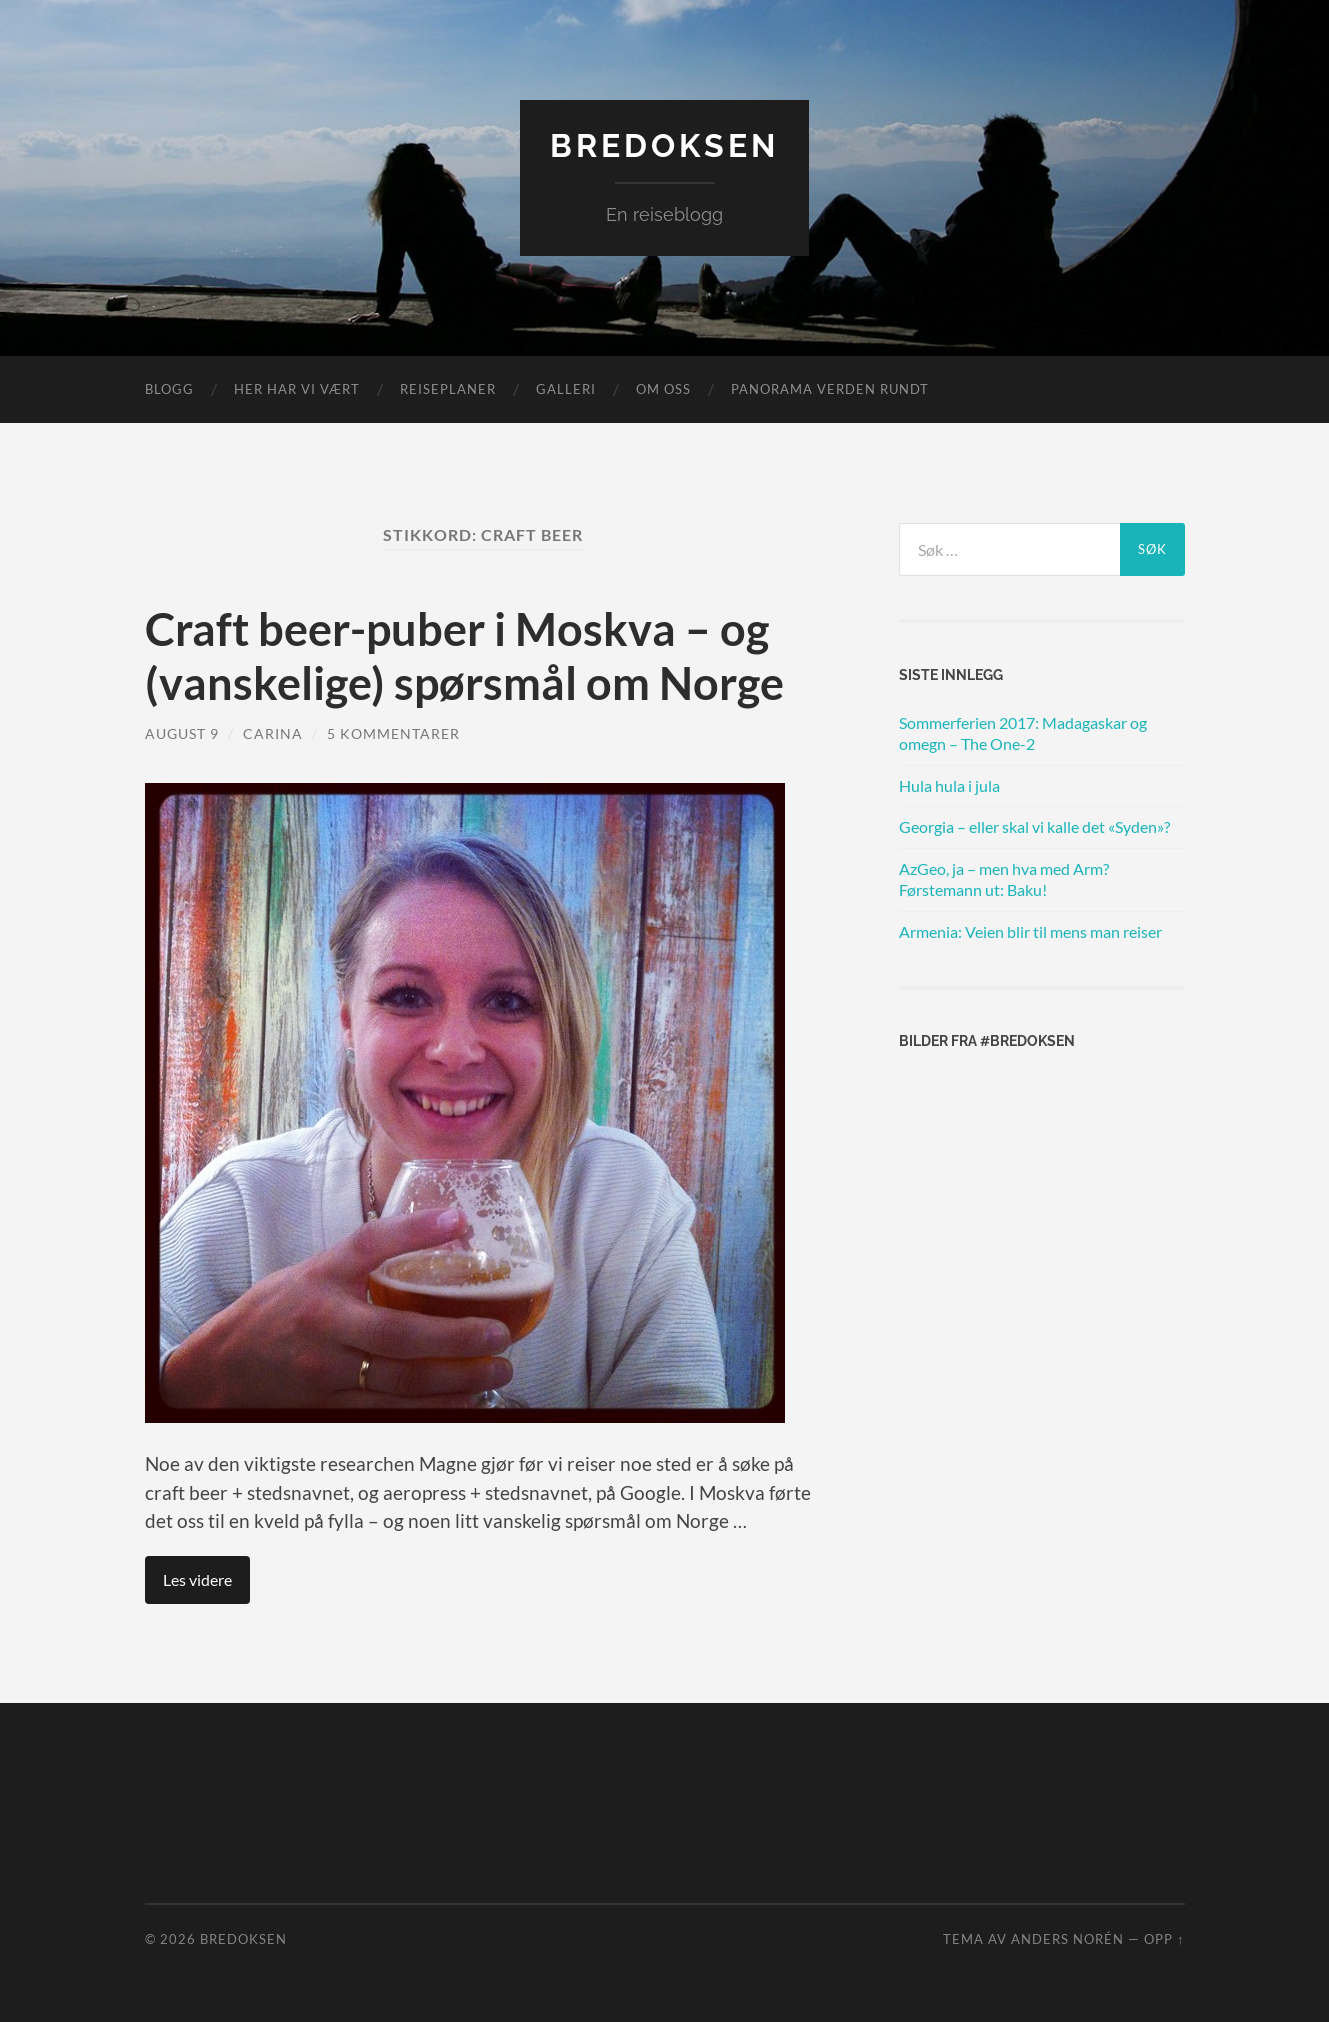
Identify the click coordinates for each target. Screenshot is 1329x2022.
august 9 (182, 733)
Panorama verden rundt (830, 389)
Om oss (663, 389)
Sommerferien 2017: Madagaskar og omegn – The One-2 (1023, 733)
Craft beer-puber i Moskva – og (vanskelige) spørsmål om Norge (464, 656)
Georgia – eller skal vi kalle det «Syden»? (1034, 826)
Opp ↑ (1164, 1939)
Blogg (169, 389)
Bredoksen (664, 145)
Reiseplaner (448, 389)
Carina (273, 733)
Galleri (566, 389)
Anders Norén (1067, 1939)
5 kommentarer (393, 733)
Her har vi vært (297, 389)
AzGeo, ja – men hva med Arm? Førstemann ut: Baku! (1004, 879)
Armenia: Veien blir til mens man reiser (1030, 931)
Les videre (197, 1579)
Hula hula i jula (949, 785)
